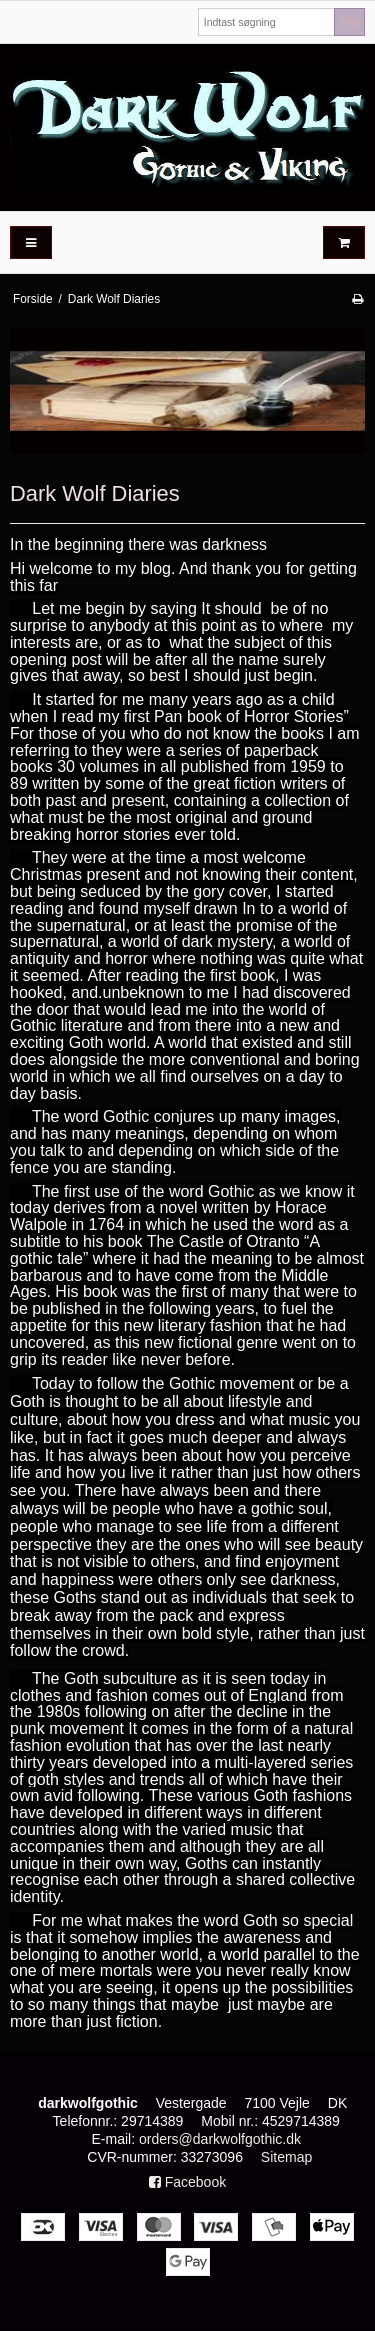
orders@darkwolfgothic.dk (220, 2139)
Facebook (187, 2182)
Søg (349, 21)
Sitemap (286, 2157)
